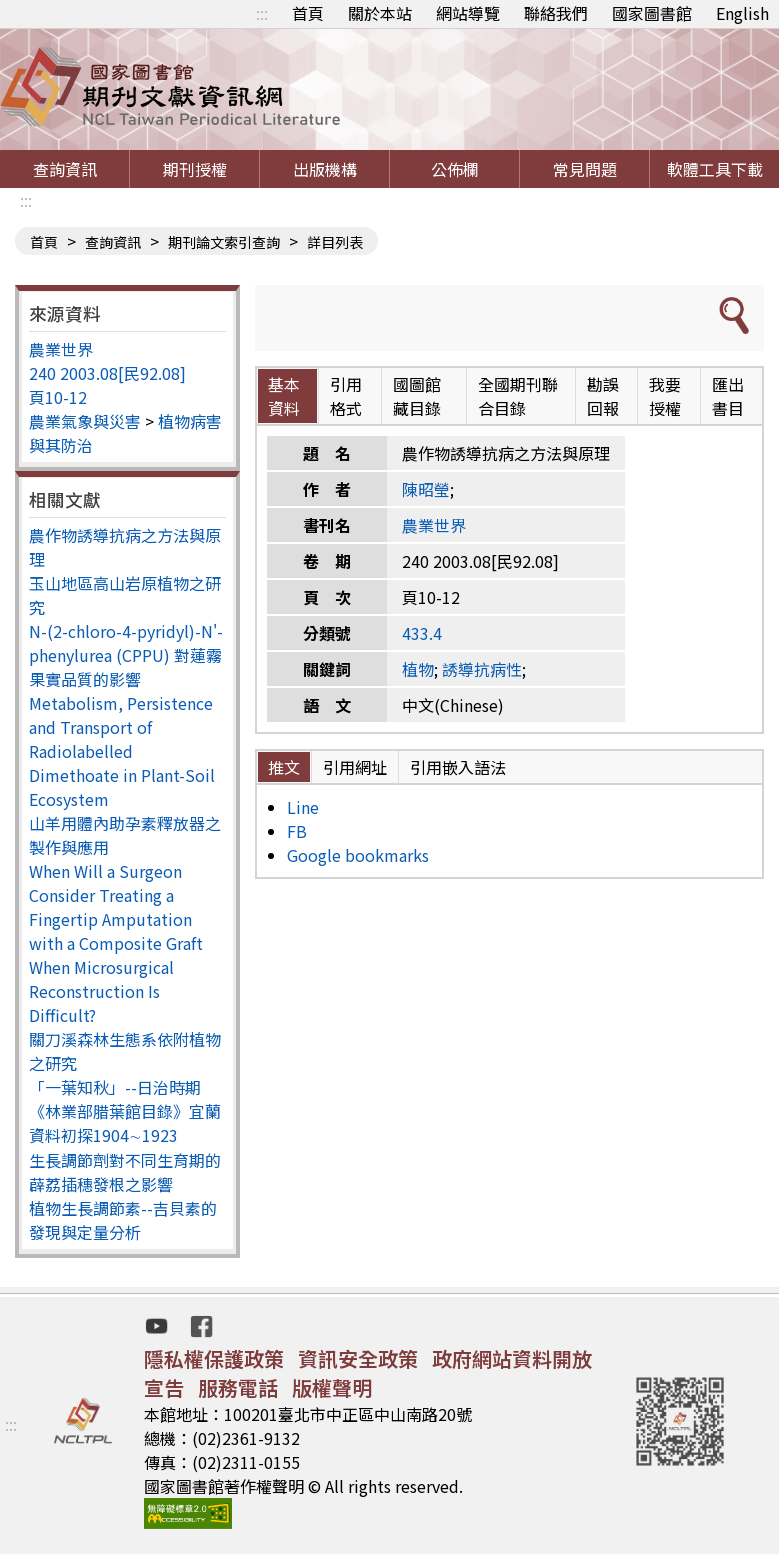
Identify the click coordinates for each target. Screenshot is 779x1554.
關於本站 (380, 13)
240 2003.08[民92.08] (107, 373)
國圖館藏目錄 (417, 396)
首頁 (308, 13)
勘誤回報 (603, 396)
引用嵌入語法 (458, 767)
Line (303, 807)
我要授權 (665, 396)
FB (297, 831)
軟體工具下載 (715, 169)
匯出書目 (728, 396)
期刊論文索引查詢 (224, 242)
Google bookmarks (358, 855)
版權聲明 (332, 1387)
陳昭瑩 (426, 489)
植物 (418, 669)
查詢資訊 (65, 169)
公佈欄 (455, 169)
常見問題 (585, 169)
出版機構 (325, 169)
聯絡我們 (556, 13)
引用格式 (346, 396)
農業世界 (61, 349)
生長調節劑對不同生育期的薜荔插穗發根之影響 (125, 1172)
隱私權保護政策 (214, 1358)
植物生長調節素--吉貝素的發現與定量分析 (123, 1220)
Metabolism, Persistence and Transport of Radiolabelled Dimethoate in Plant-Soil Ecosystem (122, 751)
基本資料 (284, 396)
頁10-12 (58, 397)
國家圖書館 (652, 13)
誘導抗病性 (482, 669)
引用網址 (355, 767)
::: (262, 13)
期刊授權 (195, 169)
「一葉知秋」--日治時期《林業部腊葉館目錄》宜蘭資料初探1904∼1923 (125, 1111)
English (742, 13)
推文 (284, 767)
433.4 (422, 633)
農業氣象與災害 (85, 421)
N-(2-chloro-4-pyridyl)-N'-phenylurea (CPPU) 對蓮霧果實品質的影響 (126, 655)
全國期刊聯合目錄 (518, 396)
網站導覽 (468, 13)
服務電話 (238, 1387)
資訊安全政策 (358, 1358)
